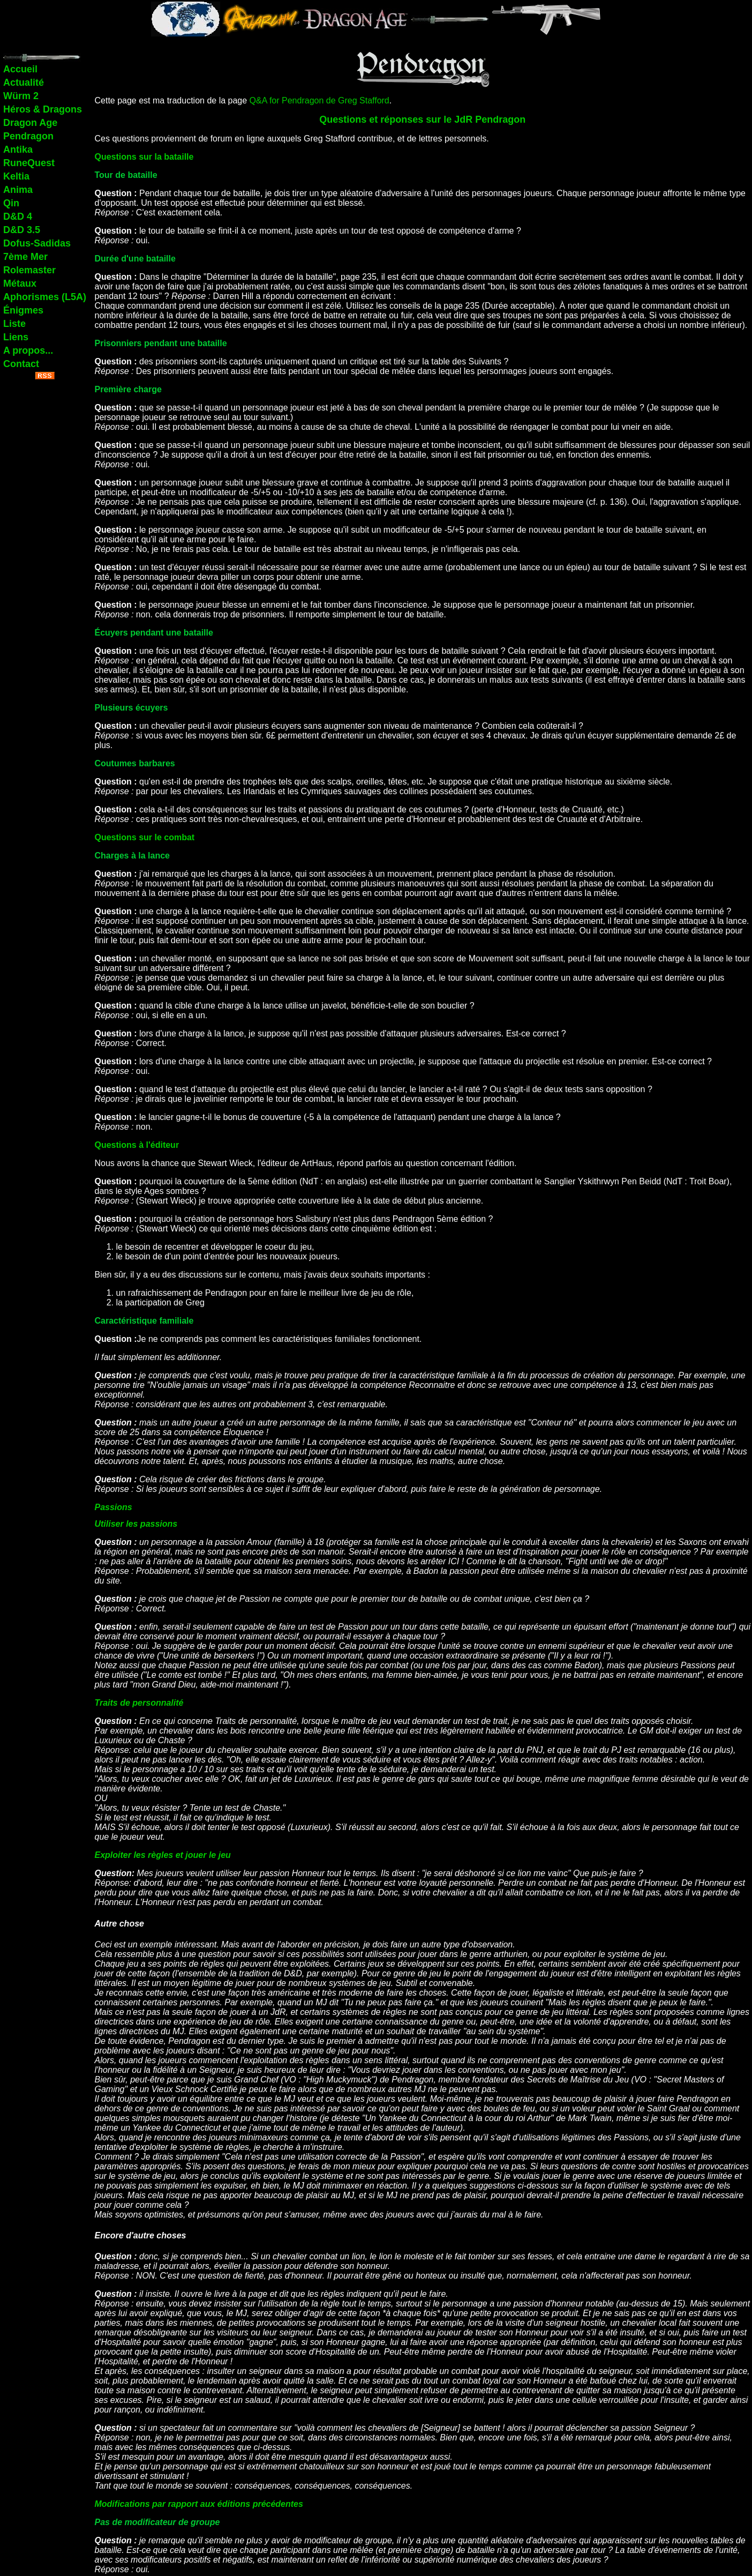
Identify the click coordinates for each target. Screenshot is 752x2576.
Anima (18, 189)
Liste (14, 323)
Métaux (19, 283)
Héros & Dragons (42, 109)
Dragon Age (30, 122)
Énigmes (23, 310)
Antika (18, 149)
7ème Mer (25, 256)
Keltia (16, 176)
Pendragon (28, 136)
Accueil (20, 69)
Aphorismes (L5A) (44, 297)
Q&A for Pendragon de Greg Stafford (319, 100)
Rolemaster (29, 270)
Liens (15, 337)
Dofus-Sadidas (37, 243)
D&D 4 (17, 216)
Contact (21, 364)
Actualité (23, 82)
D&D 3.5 (21, 230)
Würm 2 (21, 96)
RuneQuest (29, 163)
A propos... (28, 350)
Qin (11, 203)
